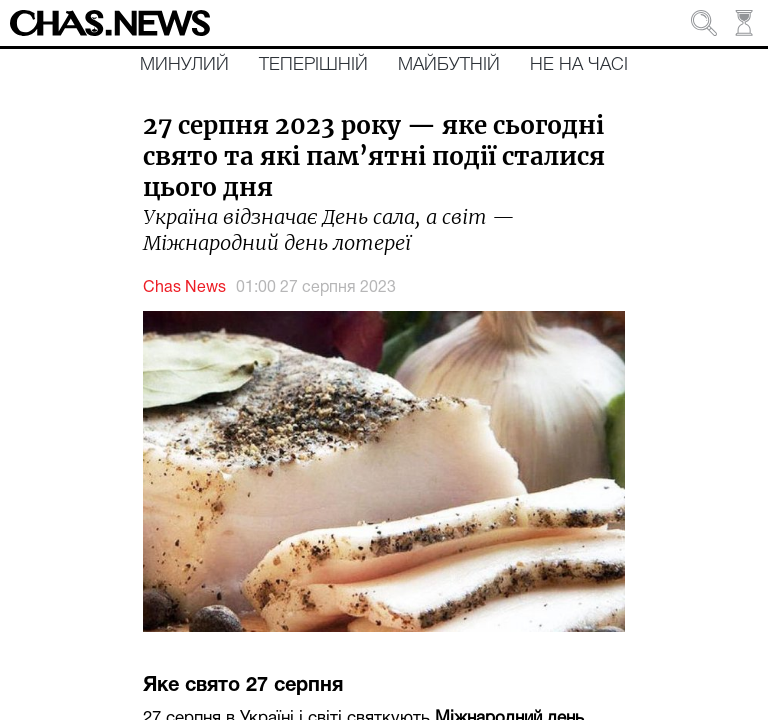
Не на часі (579, 65)
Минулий (184, 65)
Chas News (184, 288)
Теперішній (313, 65)
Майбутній (449, 65)
